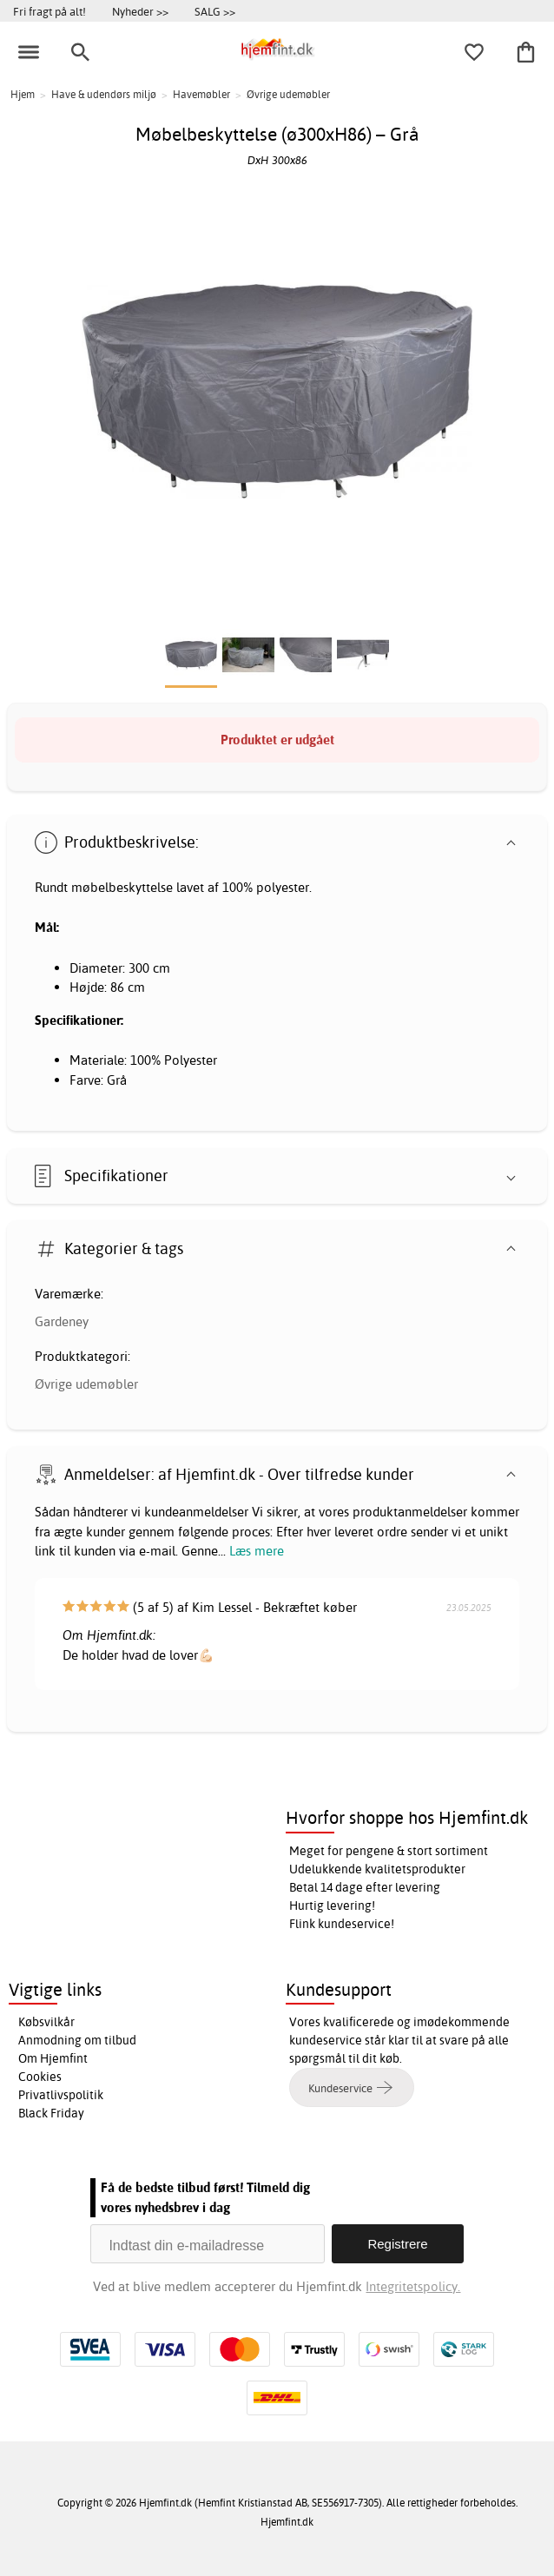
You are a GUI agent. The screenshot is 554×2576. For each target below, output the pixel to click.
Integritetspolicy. (413, 2286)
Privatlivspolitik (60, 2095)
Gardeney (62, 1321)
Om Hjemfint (53, 2058)
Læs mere (256, 1550)
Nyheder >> (140, 11)
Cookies (40, 2076)
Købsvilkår (46, 2022)
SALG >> (215, 11)
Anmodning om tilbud (77, 2040)
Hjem (22, 94)
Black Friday (51, 2113)
